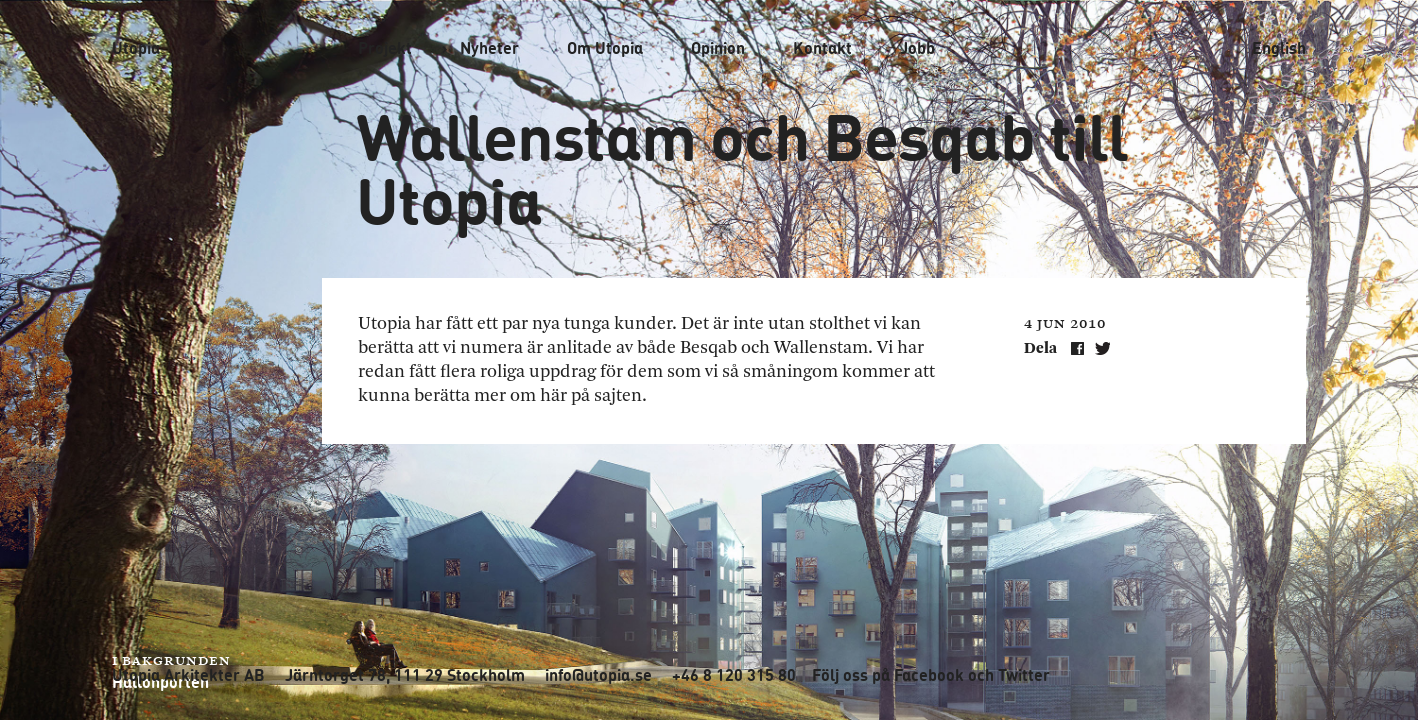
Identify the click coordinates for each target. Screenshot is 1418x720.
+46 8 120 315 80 (734, 675)
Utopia (136, 47)
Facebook (929, 675)
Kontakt (822, 48)
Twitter (1024, 675)
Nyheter (489, 48)
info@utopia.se (598, 675)
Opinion (718, 48)
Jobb (917, 48)
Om (605, 48)
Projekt (385, 48)
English (1279, 48)
